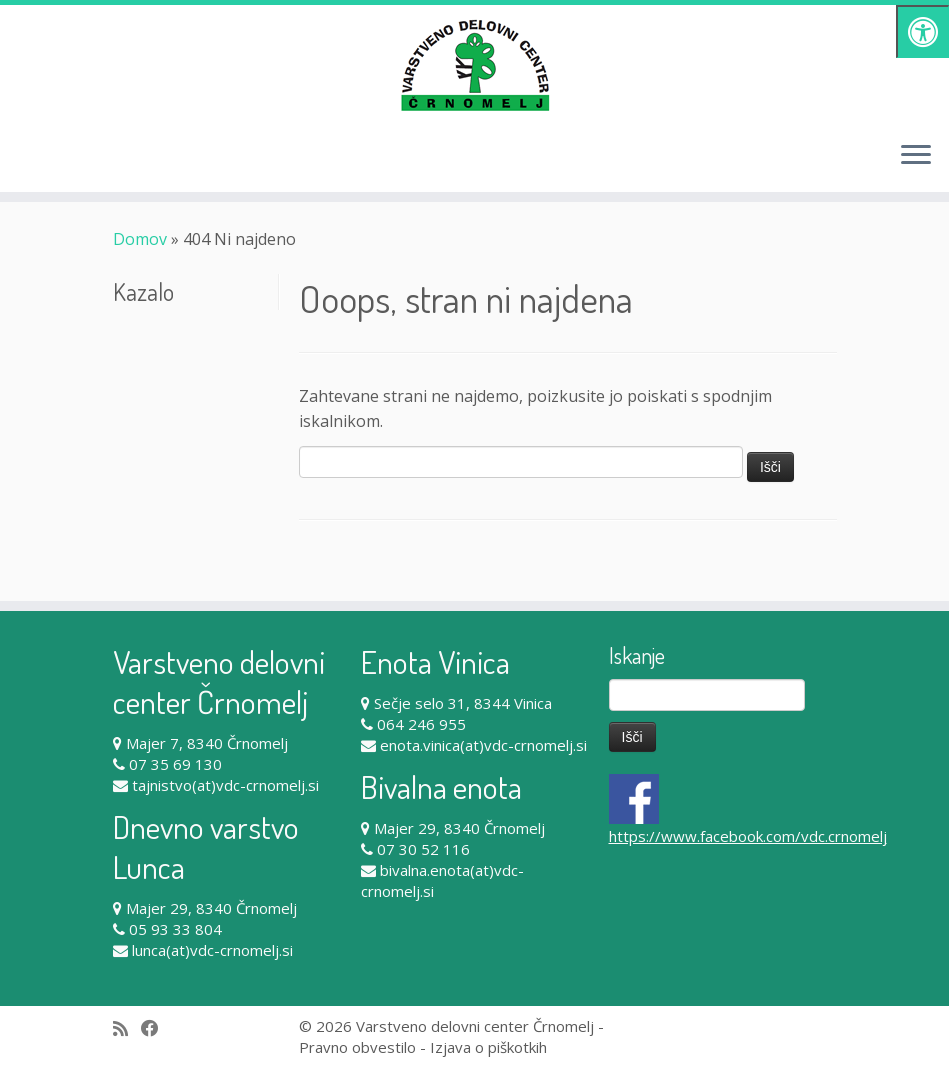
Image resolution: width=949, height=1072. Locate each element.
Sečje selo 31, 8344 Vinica (463, 703)
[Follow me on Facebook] (156, 1028)
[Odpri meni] (916, 156)
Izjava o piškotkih (488, 1047)
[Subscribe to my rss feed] (127, 1028)
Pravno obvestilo (357, 1047)
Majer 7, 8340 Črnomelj (207, 743)
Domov (140, 239)
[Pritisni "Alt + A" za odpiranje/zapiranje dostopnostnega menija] (922, 31)
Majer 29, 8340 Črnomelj (211, 908)
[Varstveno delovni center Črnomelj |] (474, 65)
